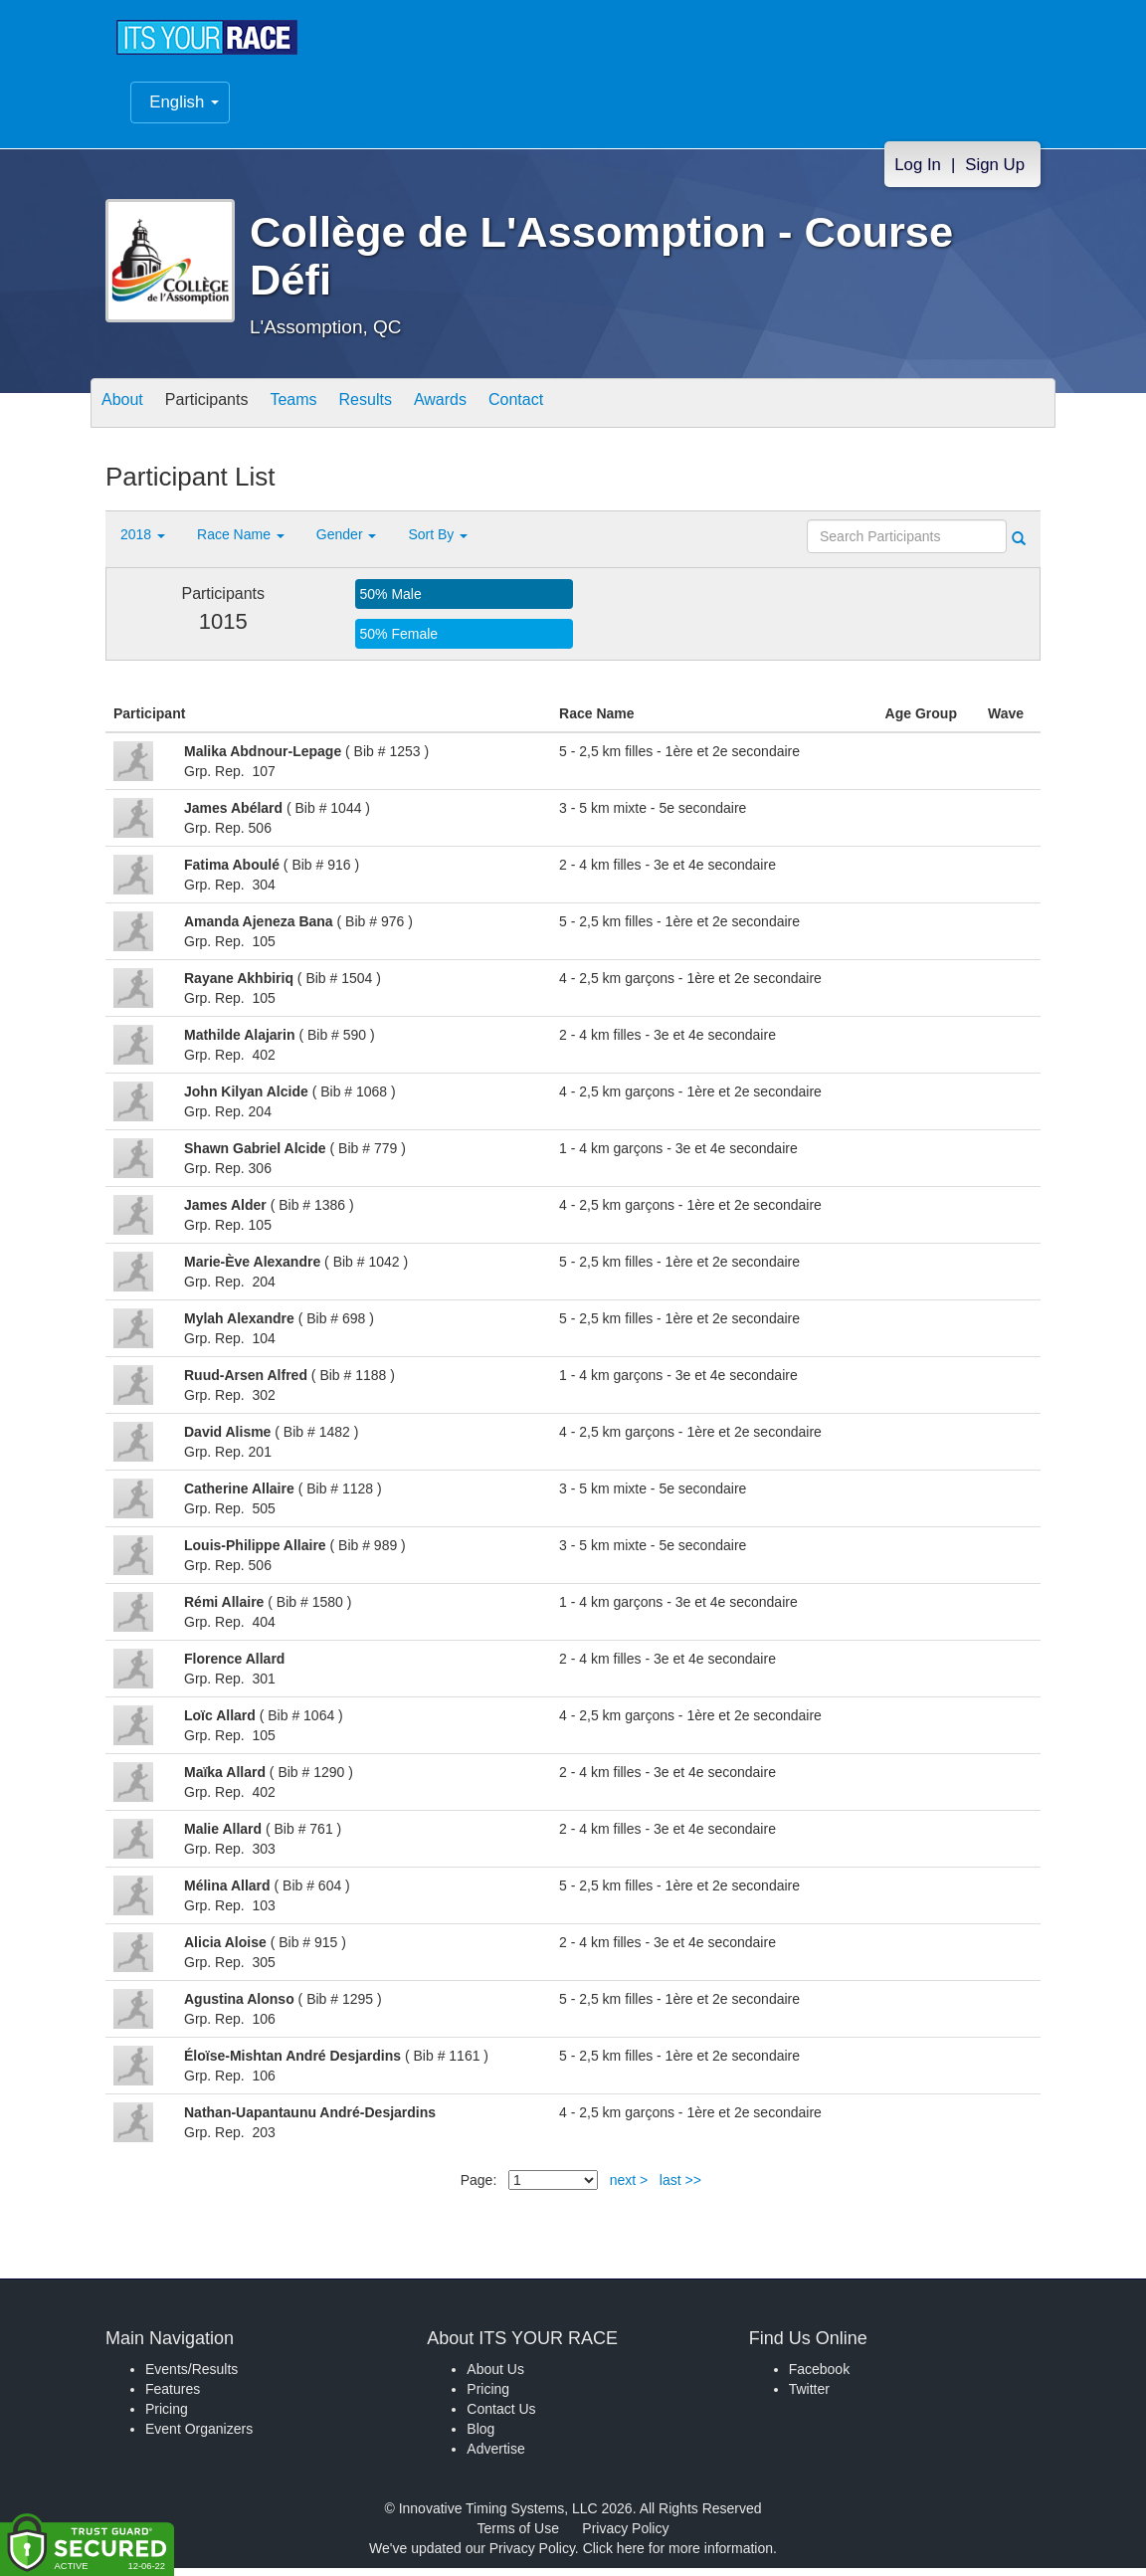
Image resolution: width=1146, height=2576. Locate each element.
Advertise (495, 2457)
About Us (495, 2377)
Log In (917, 174)
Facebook (819, 2377)
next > (629, 2188)
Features (172, 2397)
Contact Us (501, 2417)
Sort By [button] (438, 542)
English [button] (184, 111)
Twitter (809, 2397)
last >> (680, 2188)
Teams (325, 412)
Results (410, 412)
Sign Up (995, 174)
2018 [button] (142, 542)
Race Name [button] (241, 542)
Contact (586, 412)
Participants (226, 412)
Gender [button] (346, 542)
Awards (497, 412)
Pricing (166, 2417)
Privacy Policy (625, 2536)
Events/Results (191, 2377)
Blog (480, 2437)
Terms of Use (518, 2536)
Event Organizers (199, 2437)
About (128, 412)
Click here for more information (678, 2556)
